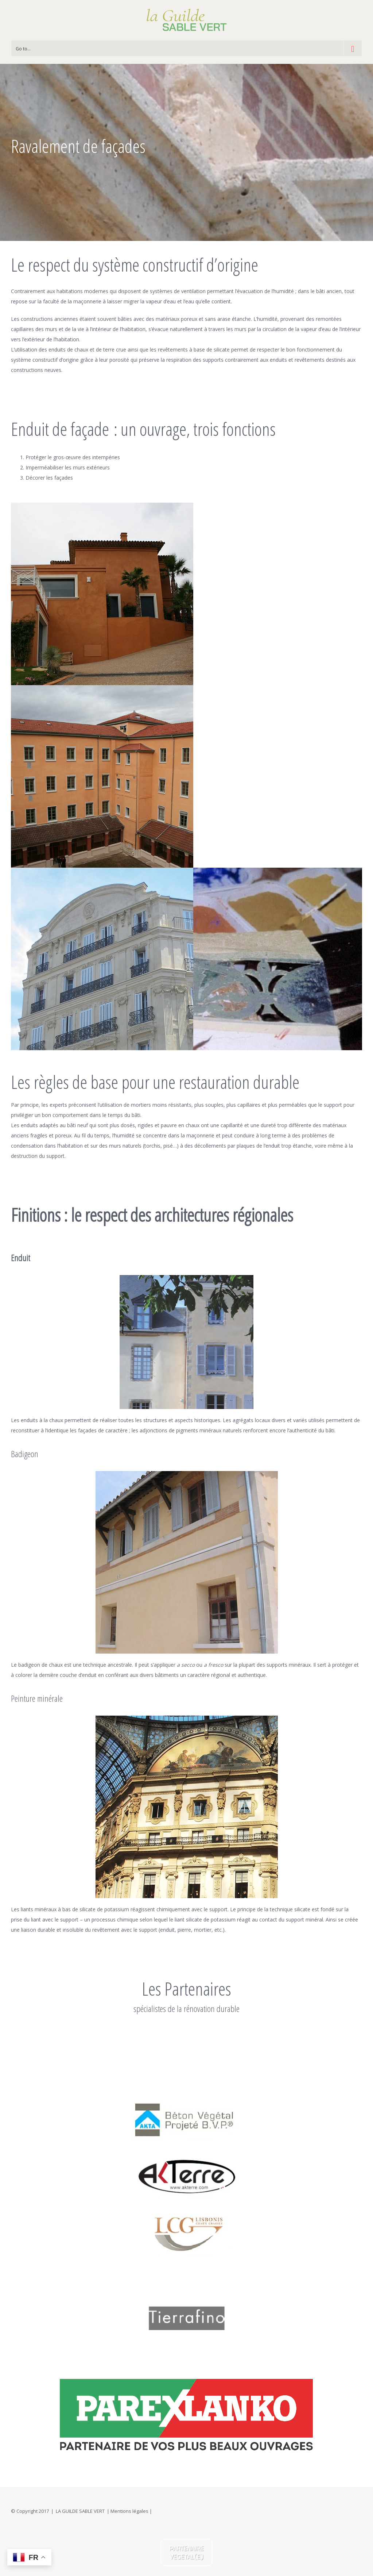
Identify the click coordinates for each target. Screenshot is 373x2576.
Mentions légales (129, 2511)
